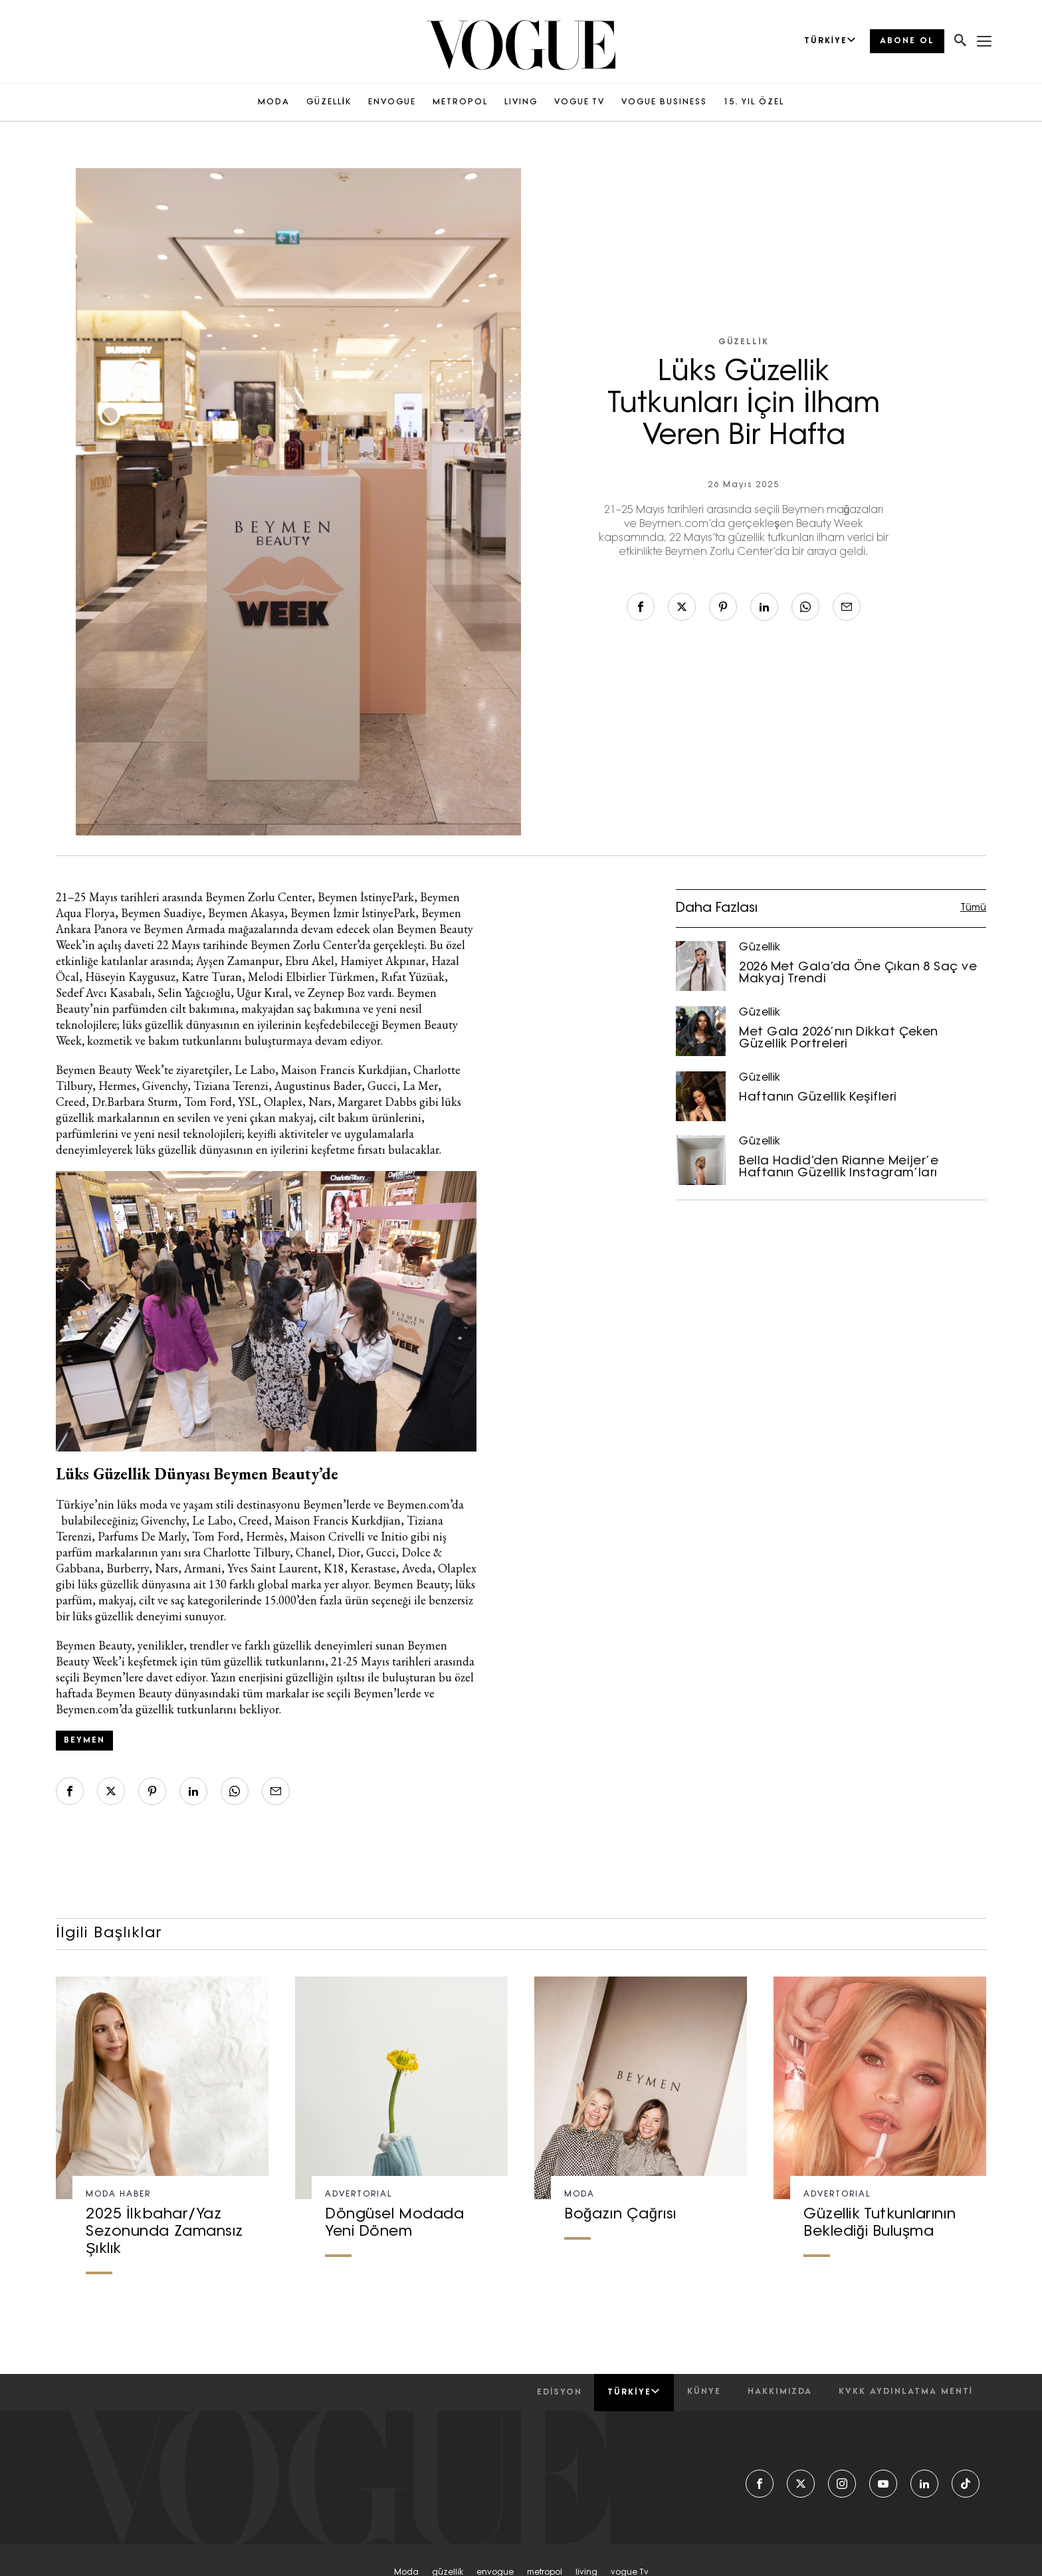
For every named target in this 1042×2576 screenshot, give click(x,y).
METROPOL (460, 102)
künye (704, 2392)
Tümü (973, 908)
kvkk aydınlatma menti (906, 2392)
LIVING (521, 102)
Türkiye (633, 2392)
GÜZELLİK (329, 102)
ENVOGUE (392, 102)
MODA (274, 102)
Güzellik (743, 342)
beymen (84, 1741)
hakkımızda (780, 2392)
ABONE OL (907, 41)
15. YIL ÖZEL (754, 102)
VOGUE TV (579, 102)
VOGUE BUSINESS (664, 102)
